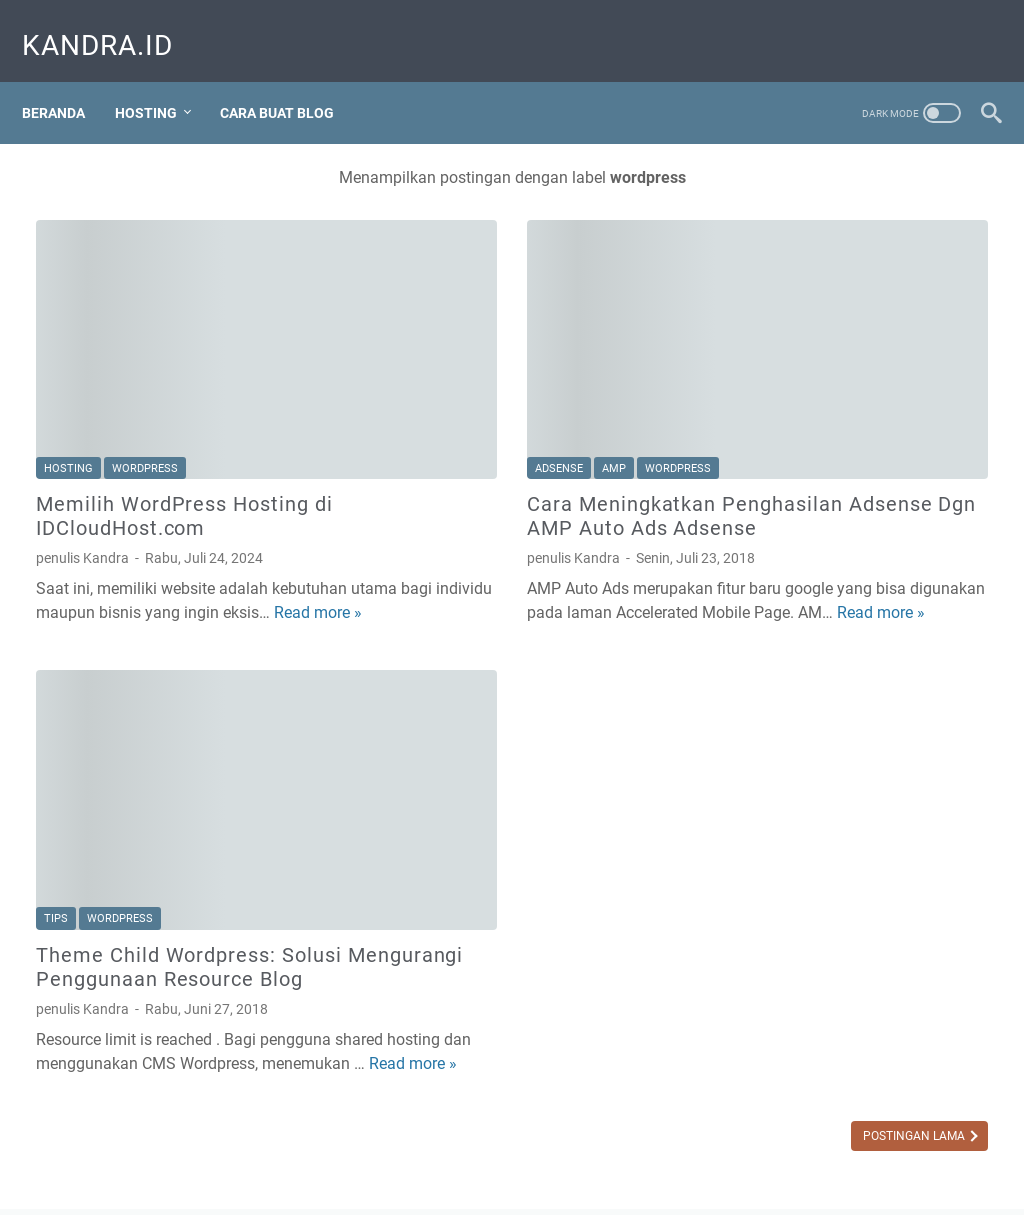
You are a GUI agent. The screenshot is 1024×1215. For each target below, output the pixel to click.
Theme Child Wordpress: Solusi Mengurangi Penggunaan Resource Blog (169, 852)
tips (56, 792)
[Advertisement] (865, 495)
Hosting (160, 79)
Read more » (255, 527)
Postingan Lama (598, 1057)
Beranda (67, 79)
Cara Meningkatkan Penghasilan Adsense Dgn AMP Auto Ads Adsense (495, 419)
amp (455, 359)
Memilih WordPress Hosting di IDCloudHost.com (184, 407)
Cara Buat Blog (291, 79)
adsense (400, 359)
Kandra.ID (111, 23)
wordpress (145, 359)
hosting (68, 359)
